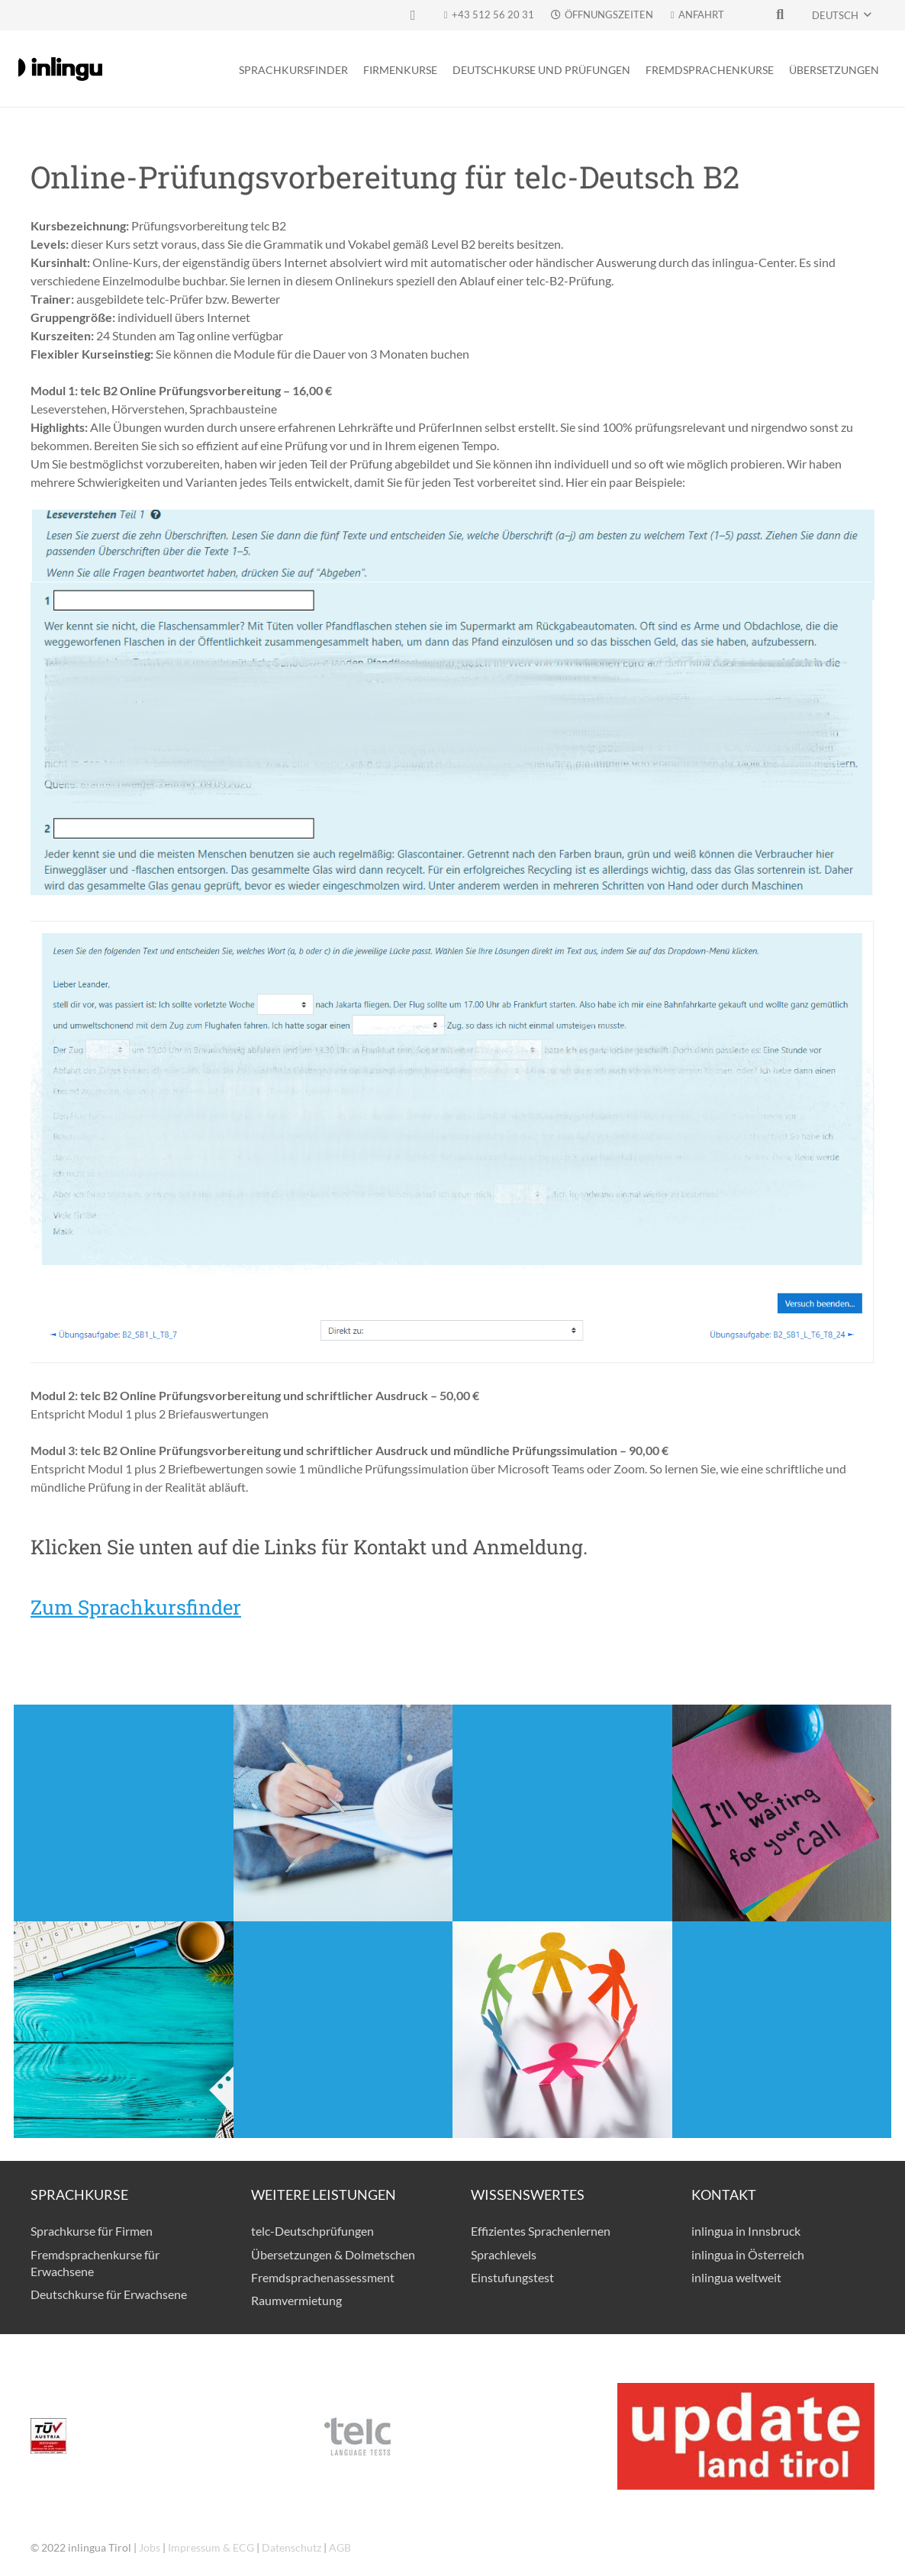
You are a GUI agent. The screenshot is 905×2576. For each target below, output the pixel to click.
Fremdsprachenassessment (323, 2277)
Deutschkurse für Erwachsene (109, 2294)
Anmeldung (123, 1784)
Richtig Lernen (781, 2001)
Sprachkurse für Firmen (92, 2230)
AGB (340, 2547)
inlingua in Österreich (747, 2254)
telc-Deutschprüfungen (312, 2230)
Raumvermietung (296, 2300)
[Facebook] (413, 15)
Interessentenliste (562, 1784)
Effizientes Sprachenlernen (540, 2230)
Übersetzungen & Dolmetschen (333, 2254)
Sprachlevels (503, 2254)
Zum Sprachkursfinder (136, 1607)
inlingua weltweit (736, 2277)
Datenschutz (291, 2547)
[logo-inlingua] (60, 69)
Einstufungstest (512, 2277)
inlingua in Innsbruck (745, 2230)
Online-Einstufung (343, 2001)
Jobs (149, 2547)
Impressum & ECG (211, 2547)
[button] (841, 15)
